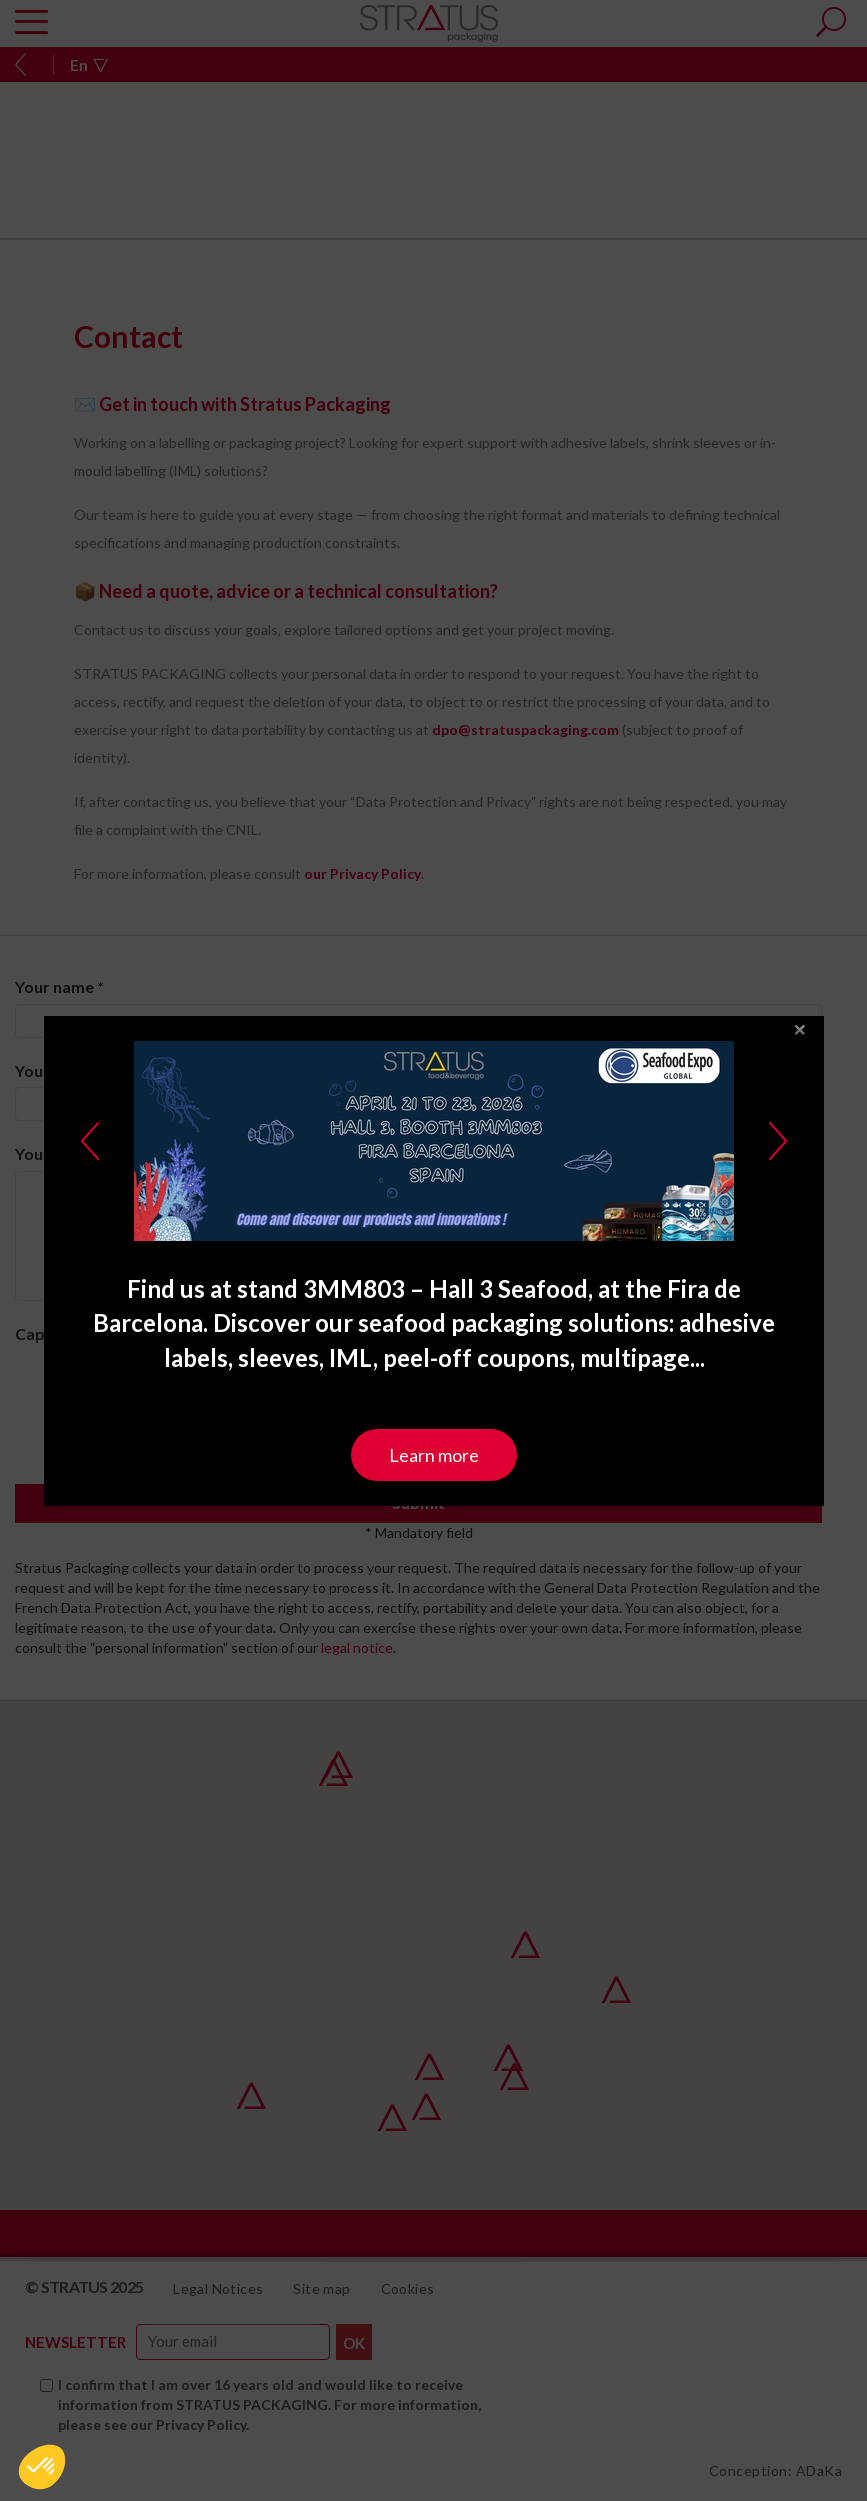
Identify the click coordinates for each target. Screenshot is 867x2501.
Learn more (434, 1411)
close (800, 986)
